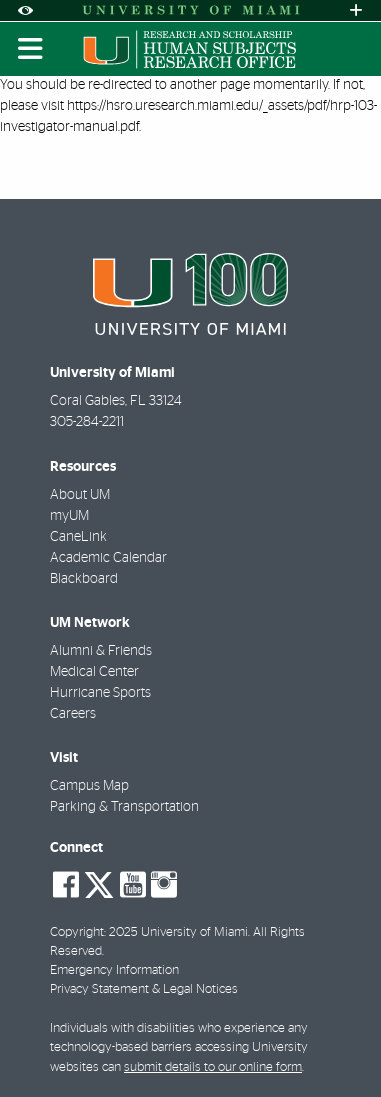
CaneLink (78, 537)
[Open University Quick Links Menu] (356, 10)
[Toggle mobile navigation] (31, 49)
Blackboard (84, 579)
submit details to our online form (213, 1067)
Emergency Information (114, 970)
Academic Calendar (108, 558)
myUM (69, 516)
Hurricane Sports (100, 693)
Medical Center (94, 672)
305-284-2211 (87, 422)
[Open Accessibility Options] (25, 10)
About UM (80, 495)
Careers (73, 714)
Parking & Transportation (124, 807)
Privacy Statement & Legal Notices (144, 989)
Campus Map (89, 786)
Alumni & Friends (101, 651)
